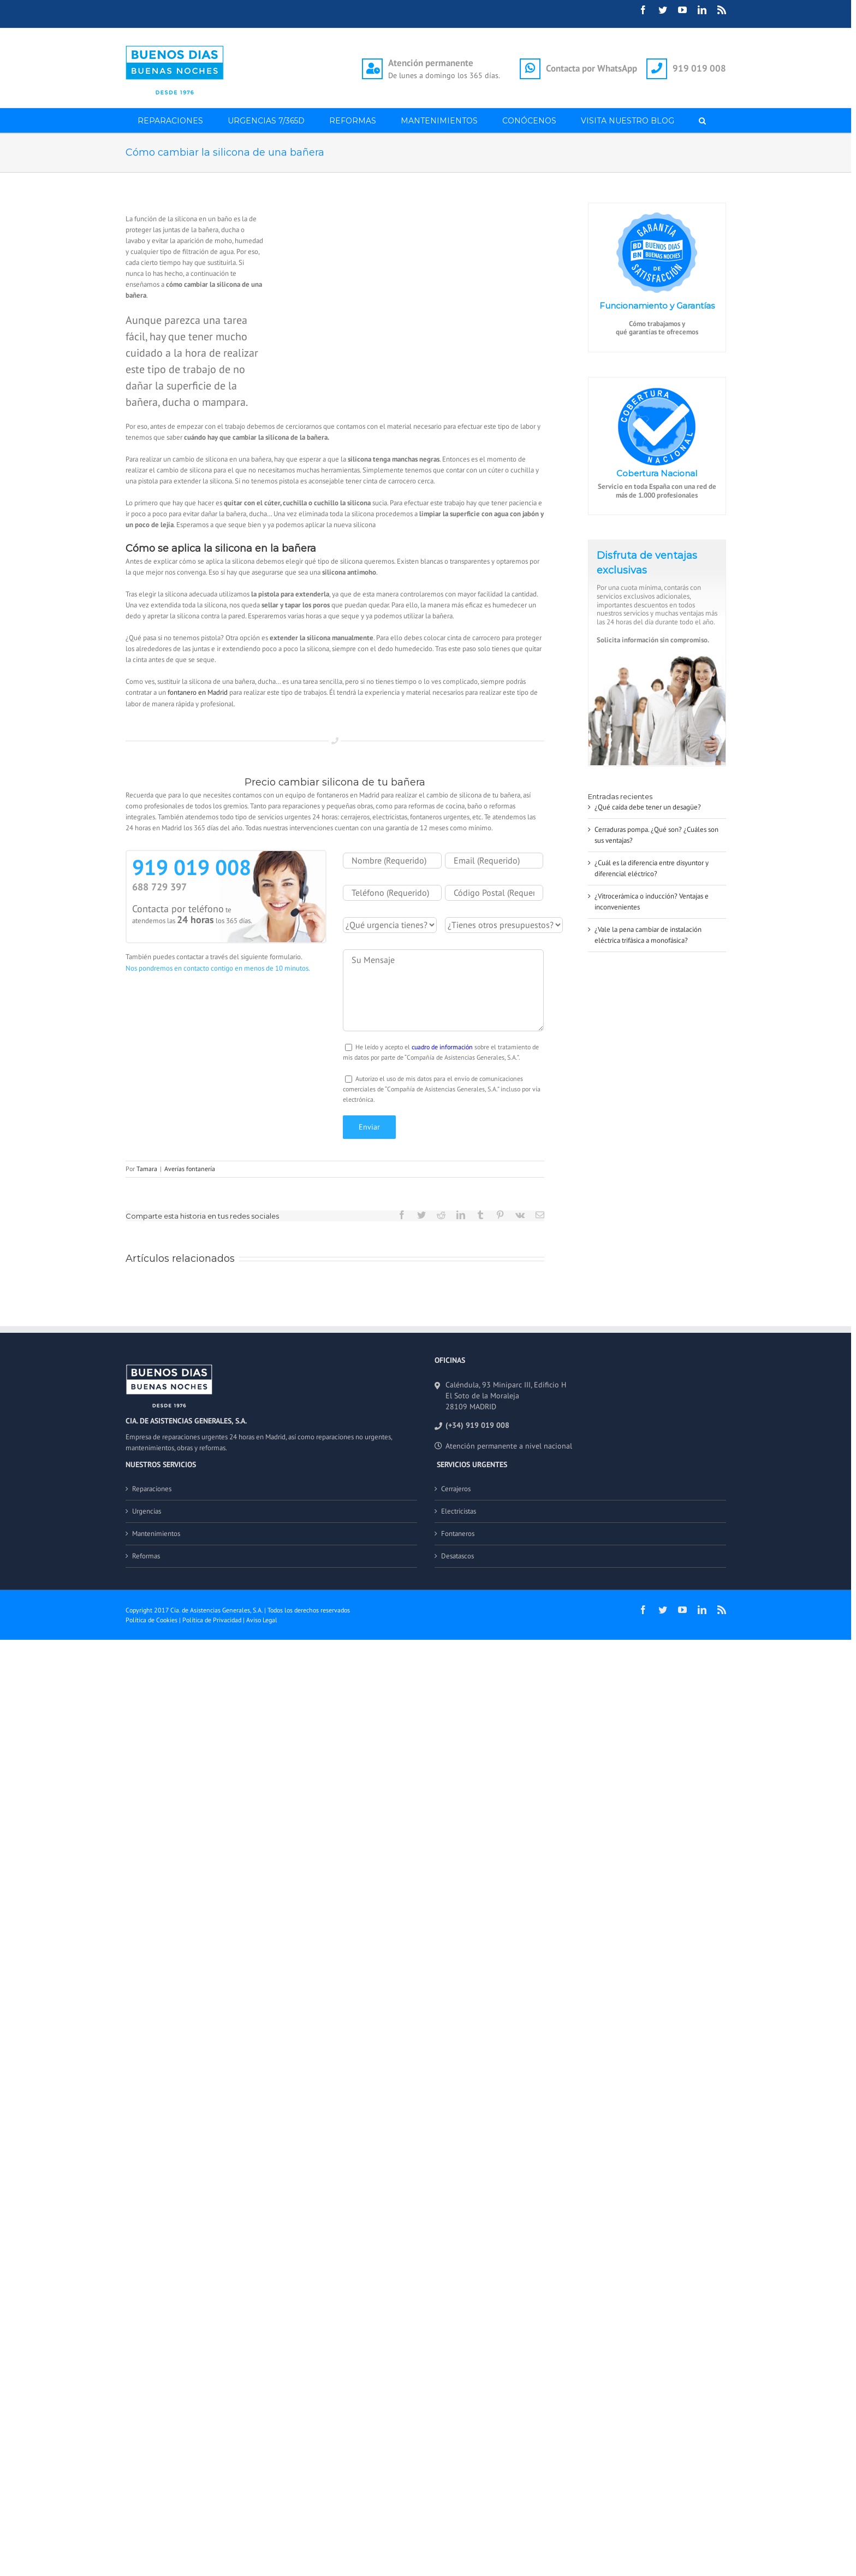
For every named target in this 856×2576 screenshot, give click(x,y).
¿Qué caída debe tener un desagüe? (648, 807)
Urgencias (146, 1511)
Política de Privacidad (211, 1620)
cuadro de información (442, 1047)
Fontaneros (457, 1533)
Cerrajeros (456, 1488)
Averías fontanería (189, 1169)
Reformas (146, 1556)
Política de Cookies (151, 1620)
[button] (702, 120)
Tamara (146, 1169)
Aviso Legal (261, 1620)
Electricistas (458, 1511)
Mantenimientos (156, 1533)
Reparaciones (151, 1488)
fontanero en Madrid (198, 692)
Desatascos (457, 1556)
